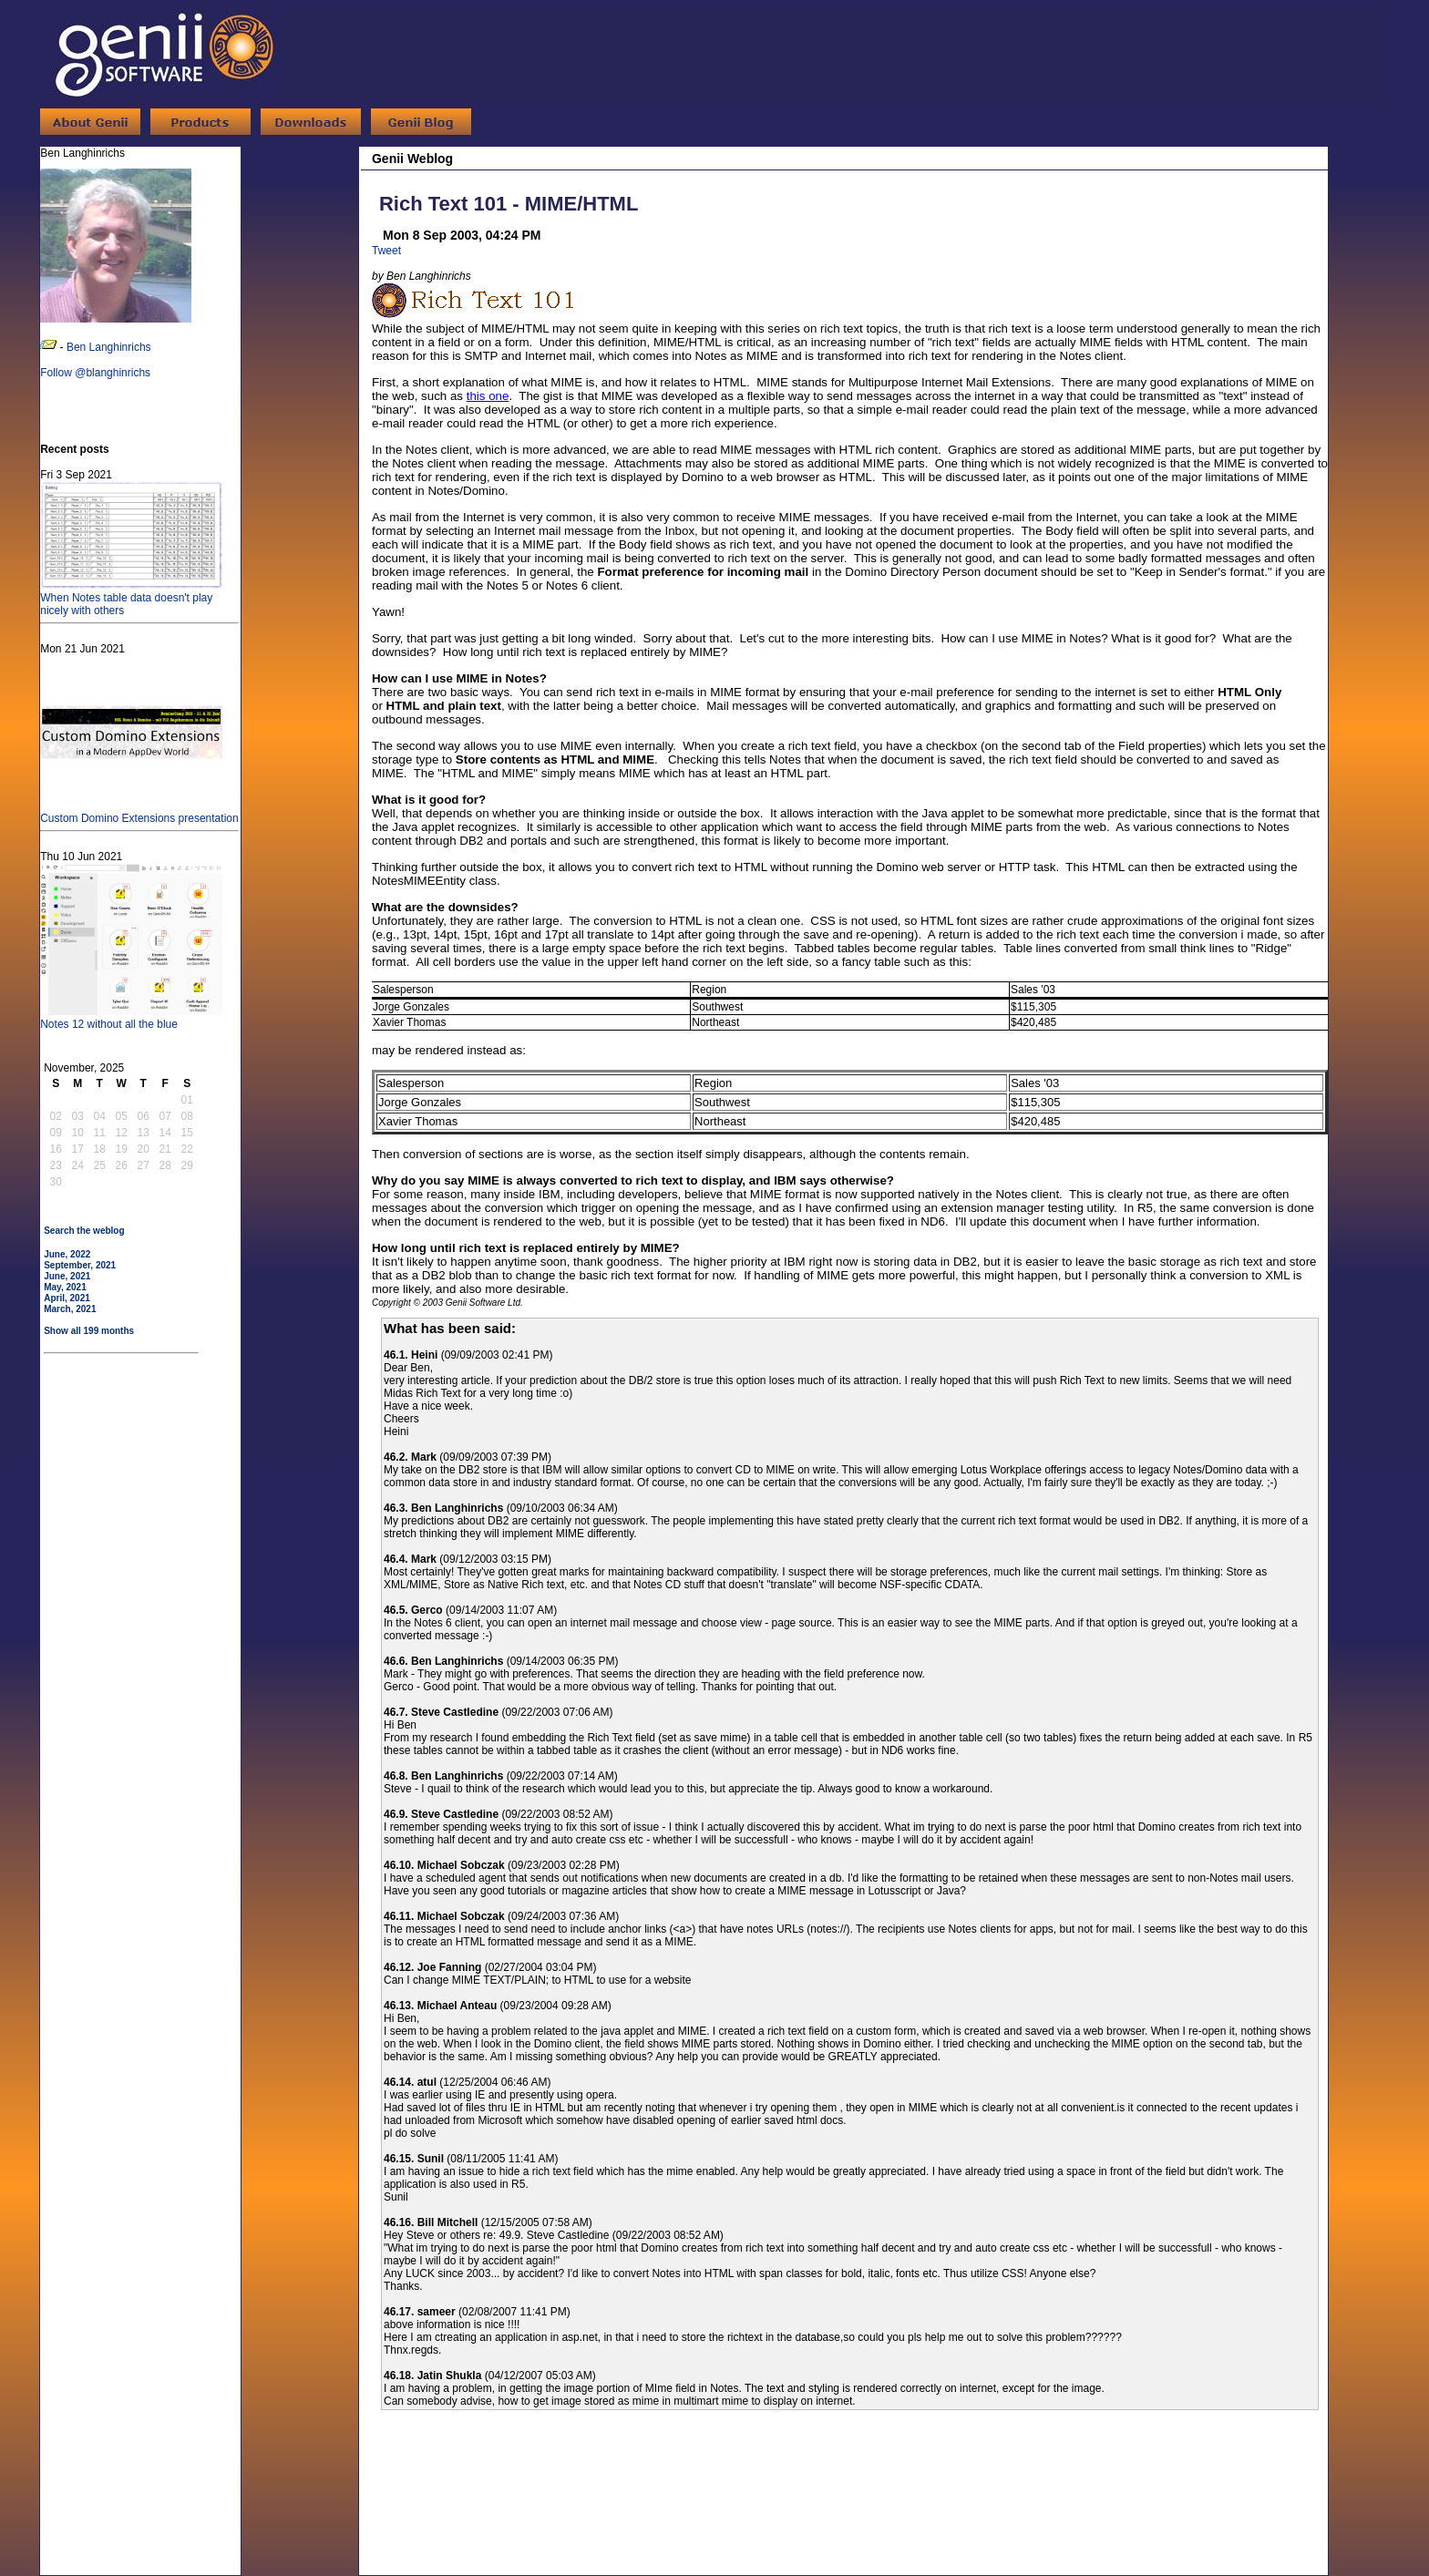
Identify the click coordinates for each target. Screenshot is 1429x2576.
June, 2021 (67, 1276)
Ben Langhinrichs (109, 347)
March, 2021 (70, 1309)
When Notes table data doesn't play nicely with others (131, 598)
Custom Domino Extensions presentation (139, 812)
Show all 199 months (89, 1331)
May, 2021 (65, 1287)
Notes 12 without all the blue (131, 1018)
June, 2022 (67, 1254)
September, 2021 (80, 1265)
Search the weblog (84, 1231)
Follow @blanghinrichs (95, 372)
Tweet (386, 250)
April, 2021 (67, 1298)
